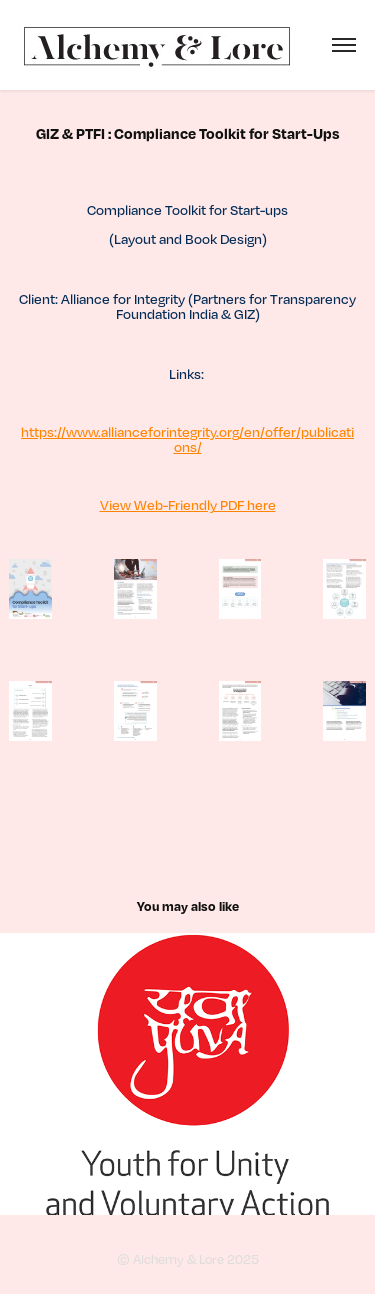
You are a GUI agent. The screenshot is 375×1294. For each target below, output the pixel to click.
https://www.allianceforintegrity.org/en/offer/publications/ (187, 439)
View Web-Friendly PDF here (188, 504)
